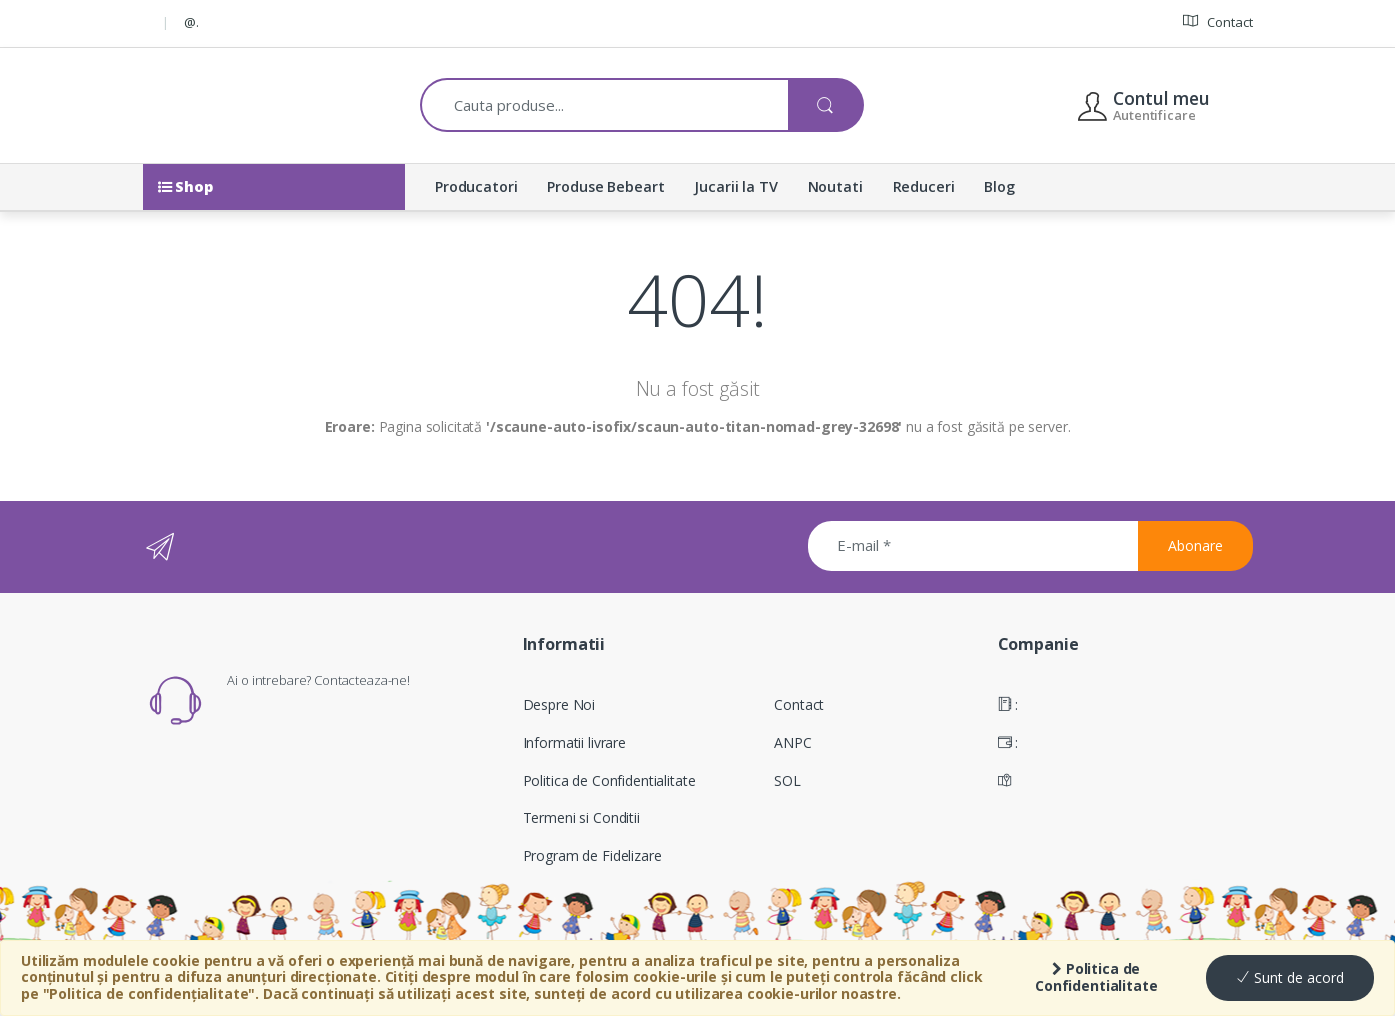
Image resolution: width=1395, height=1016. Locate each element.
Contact (1218, 21)
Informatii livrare (574, 742)
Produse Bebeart (605, 186)
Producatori (476, 186)
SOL (787, 780)
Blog (999, 186)
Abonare (1195, 545)
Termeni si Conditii (581, 817)
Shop (185, 186)
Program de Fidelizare (592, 855)
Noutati (835, 186)
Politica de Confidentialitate (1096, 977)
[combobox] (604, 105)
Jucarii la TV (735, 186)
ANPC (792, 742)
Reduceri (924, 186)
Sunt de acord (1290, 977)
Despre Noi (559, 704)
